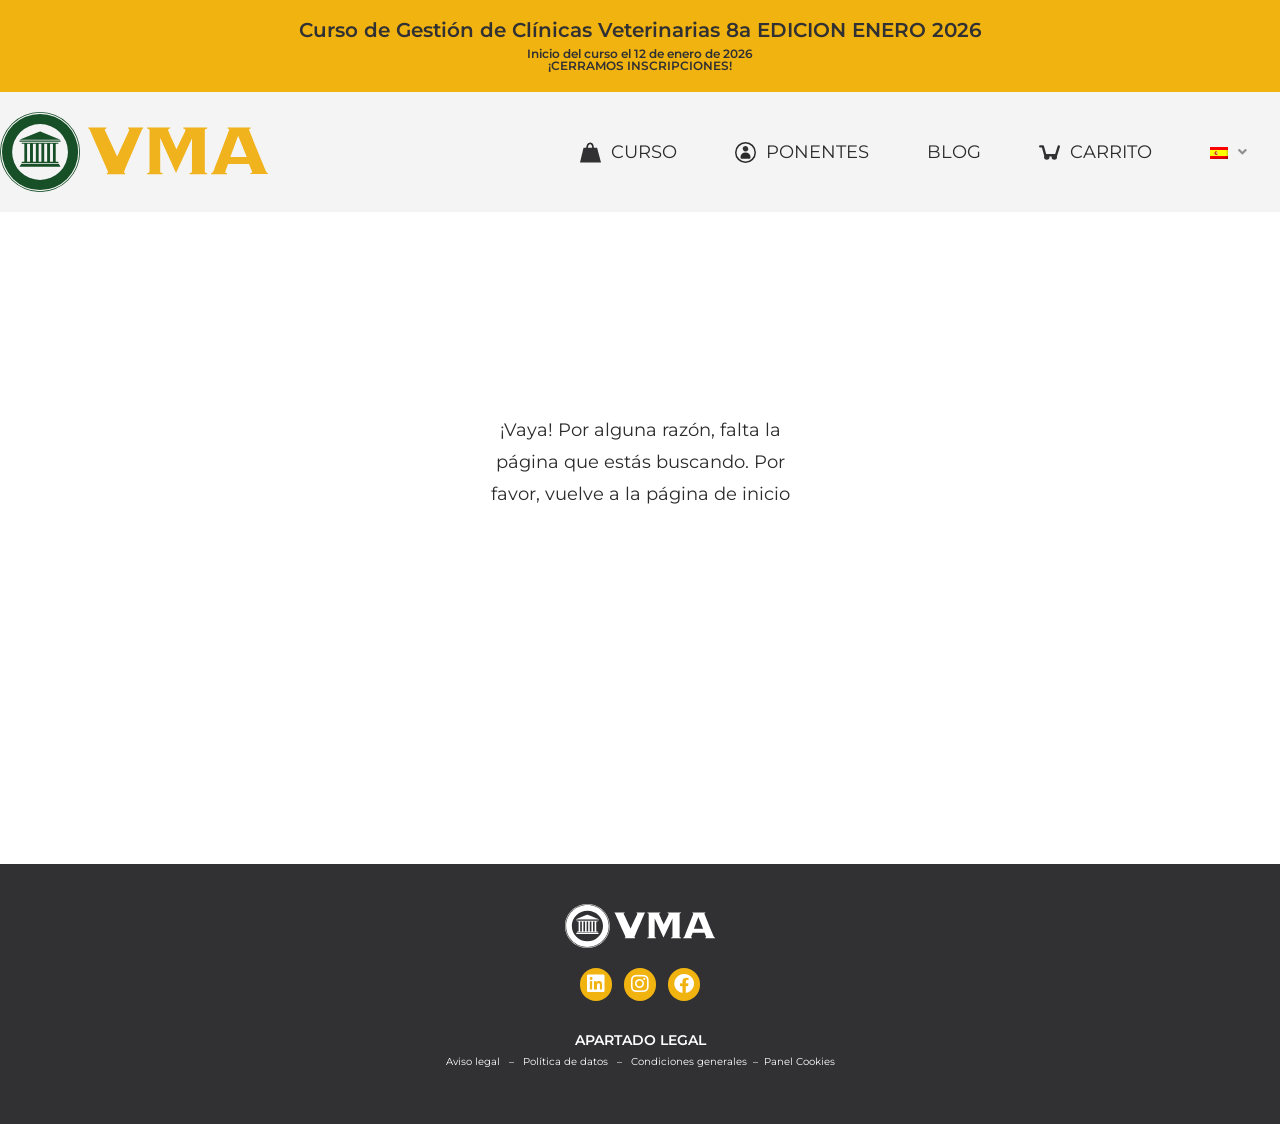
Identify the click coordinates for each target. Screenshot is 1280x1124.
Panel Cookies (799, 1059)
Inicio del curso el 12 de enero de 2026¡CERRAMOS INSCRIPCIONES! (640, 58)
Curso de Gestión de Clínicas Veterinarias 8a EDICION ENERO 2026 (640, 30)
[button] (1230, 151)
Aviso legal (473, 1059)
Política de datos (565, 1059)
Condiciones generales (689, 1059)
